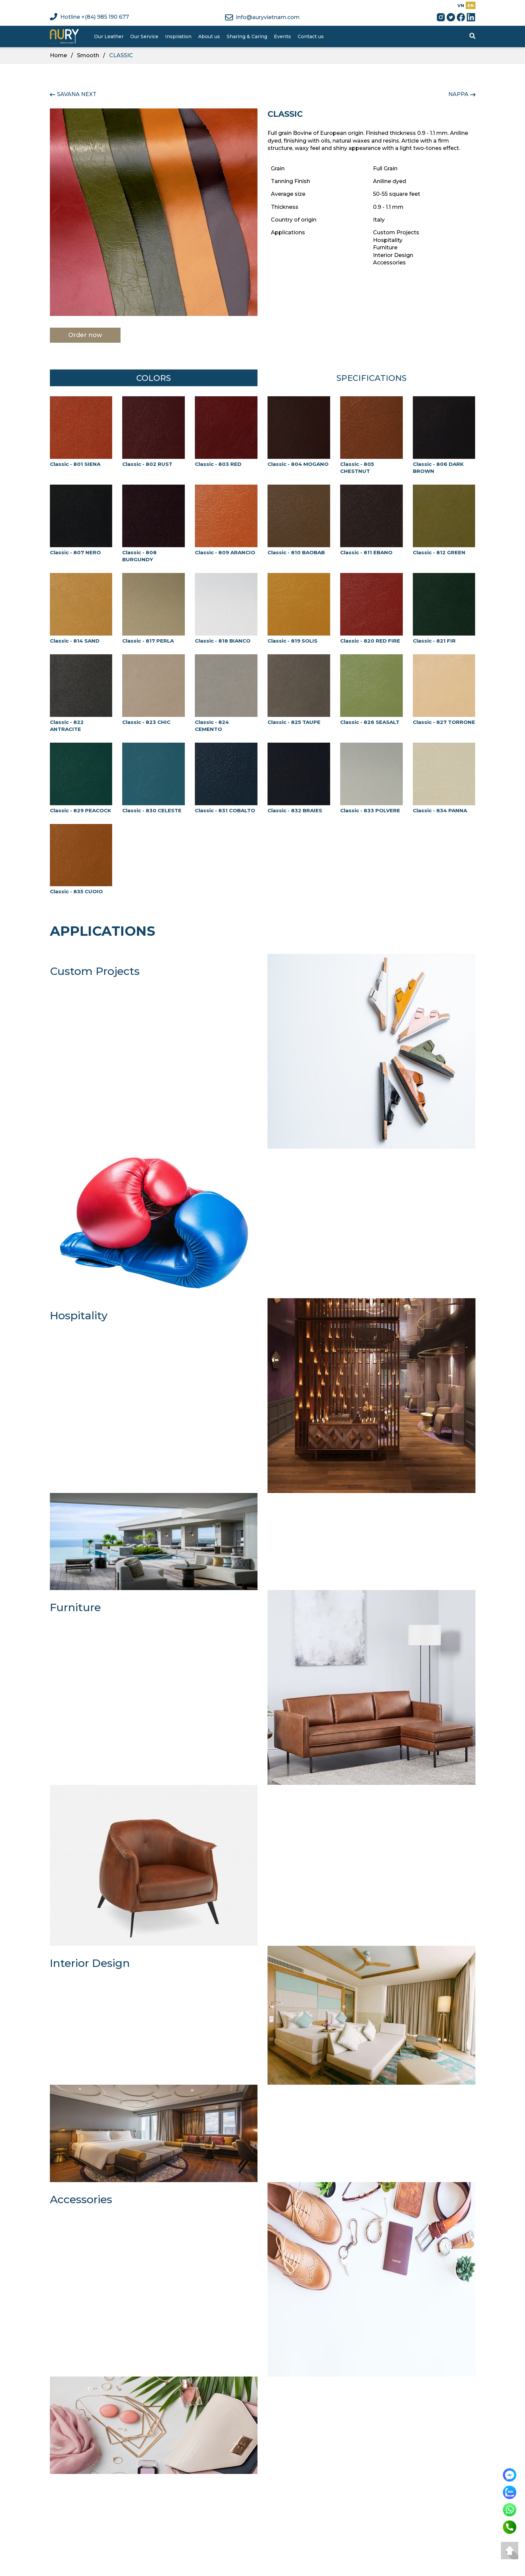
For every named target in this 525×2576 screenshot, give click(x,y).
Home (58, 55)
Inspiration (178, 36)
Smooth (88, 55)
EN (470, 5)
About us (209, 36)
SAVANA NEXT (76, 94)
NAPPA (458, 94)
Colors (153, 378)
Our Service (144, 36)
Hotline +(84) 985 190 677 (89, 17)
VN (460, 5)
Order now (85, 335)
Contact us (311, 36)
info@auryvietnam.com (262, 17)
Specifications (371, 378)
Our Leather (109, 36)
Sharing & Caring (247, 36)
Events (282, 36)
